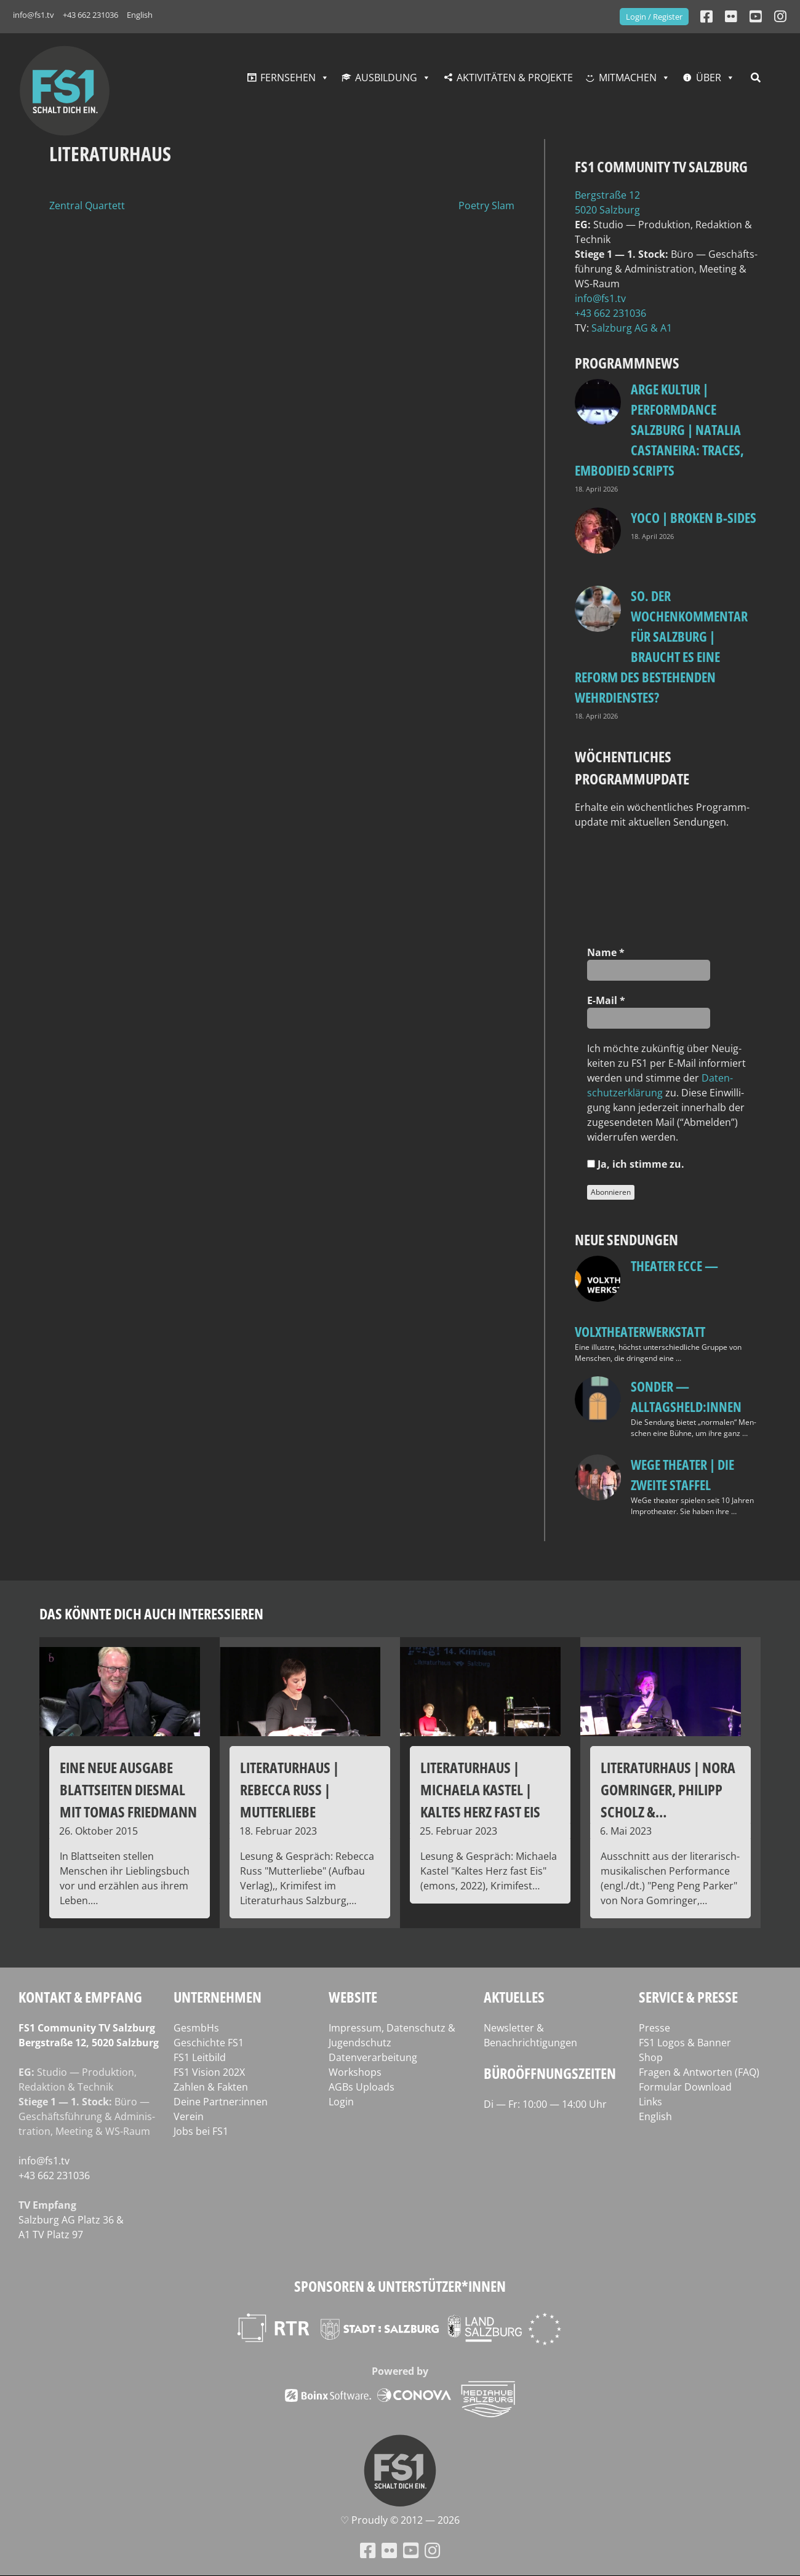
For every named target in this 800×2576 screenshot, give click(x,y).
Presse (654, 2028)
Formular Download (685, 2087)
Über (708, 77)
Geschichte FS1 (209, 2042)
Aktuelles (514, 1997)
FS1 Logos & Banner (685, 2042)
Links (650, 2101)
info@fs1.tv (33, 14)
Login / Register (654, 16)
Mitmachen (628, 77)
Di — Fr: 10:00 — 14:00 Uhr (545, 2104)
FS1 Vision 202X (209, 2072)
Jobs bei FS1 (201, 2131)
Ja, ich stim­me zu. (635, 1164)
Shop (651, 2057)
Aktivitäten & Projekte (515, 77)
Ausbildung (386, 77)
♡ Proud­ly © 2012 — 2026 (400, 2520)
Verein (189, 2116)
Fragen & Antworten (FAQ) (699, 2072)
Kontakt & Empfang (80, 1997)
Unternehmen (218, 1997)
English (140, 14)
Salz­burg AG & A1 (631, 328)
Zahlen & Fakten (211, 2087)
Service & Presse (688, 1997)
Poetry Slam (486, 205)
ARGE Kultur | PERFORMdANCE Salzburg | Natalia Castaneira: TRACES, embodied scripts (659, 429)
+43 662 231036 (90, 14)
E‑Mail (606, 1000)
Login (341, 2101)
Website (353, 1997)
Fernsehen (288, 77)
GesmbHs (196, 2028)
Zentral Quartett (87, 205)
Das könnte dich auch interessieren (151, 1613)
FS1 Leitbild (200, 2057)
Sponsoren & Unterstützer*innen (400, 2286)
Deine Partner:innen (221, 2101)
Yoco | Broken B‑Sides (693, 517)
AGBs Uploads (361, 2087)
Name (606, 952)
